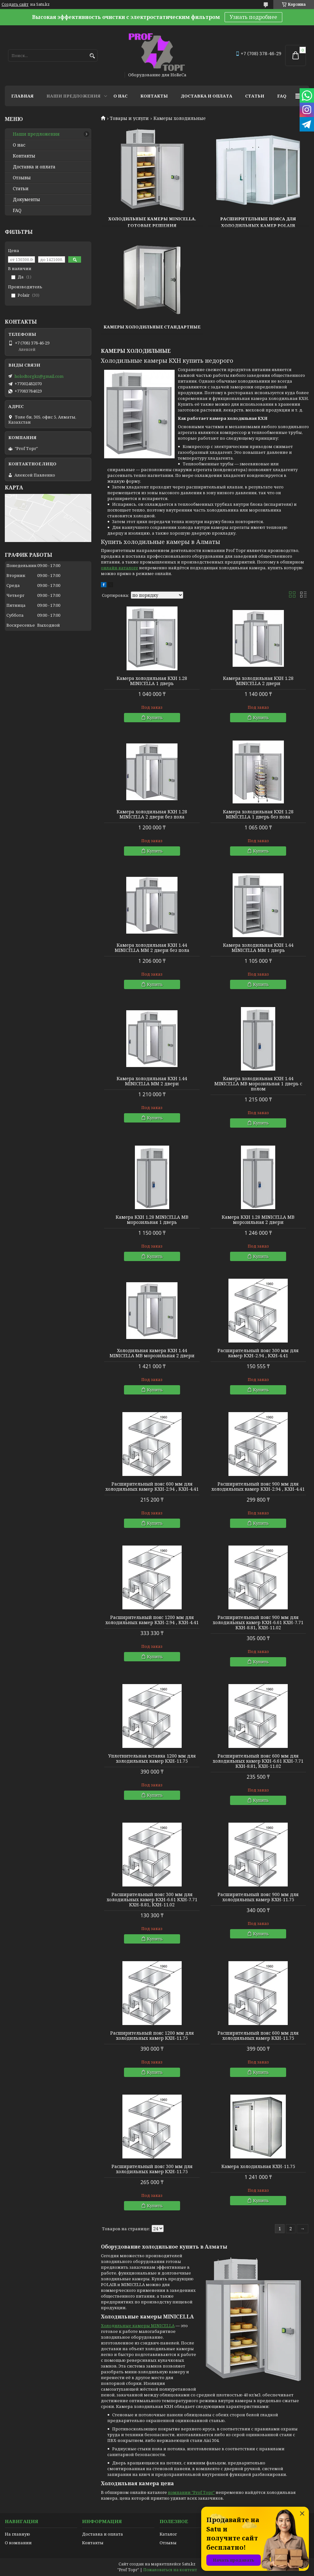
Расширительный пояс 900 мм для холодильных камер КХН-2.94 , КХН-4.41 (258, 1486)
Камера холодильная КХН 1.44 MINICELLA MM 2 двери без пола (152, 948)
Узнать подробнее (253, 17)
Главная (22, 96)
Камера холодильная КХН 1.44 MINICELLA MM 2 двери (152, 1081)
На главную (17, 2534)
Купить (155, 717)
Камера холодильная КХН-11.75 (258, 2166)
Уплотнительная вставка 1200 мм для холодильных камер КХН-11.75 (152, 1758)
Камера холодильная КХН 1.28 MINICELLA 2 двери (258, 681)
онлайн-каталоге (119, 568)
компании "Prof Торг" (191, 2492)
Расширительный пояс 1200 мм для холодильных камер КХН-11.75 (152, 2035)
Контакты (154, 96)
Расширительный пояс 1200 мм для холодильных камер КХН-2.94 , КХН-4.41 (152, 1620)
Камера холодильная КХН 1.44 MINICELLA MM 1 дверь (258, 948)
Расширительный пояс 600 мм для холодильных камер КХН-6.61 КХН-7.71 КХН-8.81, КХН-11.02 (258, 1761)
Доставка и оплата (206, 96)
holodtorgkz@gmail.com (38, 376)
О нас (120, 96)
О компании (18, 2543)
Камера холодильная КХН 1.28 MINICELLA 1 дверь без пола (258, 814)
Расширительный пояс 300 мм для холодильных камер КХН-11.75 (152, 2169)
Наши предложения (73, 96)
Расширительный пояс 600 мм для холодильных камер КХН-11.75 (258, 2035)
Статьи (254, 96)
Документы (26, 199)
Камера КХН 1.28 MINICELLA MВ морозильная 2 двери (258, 1220)
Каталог (168, 2534)
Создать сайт (15, 4)
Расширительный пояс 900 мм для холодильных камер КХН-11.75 (258, 1897)
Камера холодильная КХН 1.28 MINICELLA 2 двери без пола (152, 814)
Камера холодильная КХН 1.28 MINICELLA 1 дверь (152, 681)
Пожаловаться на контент (170, 2569)
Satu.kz (188, 2564)
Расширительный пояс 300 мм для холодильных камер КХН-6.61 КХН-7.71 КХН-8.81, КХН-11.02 (152, 1899)
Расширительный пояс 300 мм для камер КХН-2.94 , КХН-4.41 (258, 1353)
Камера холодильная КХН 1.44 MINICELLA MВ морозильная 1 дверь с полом (258, 1083)
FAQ (281, 96)
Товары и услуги (129, 118)
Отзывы (22, 178)
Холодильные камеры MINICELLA (138, 2325)
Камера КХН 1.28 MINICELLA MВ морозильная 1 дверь (152, 1220)
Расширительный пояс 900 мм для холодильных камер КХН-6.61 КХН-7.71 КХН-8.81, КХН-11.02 (258, 1622)
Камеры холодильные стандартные (152, 327)
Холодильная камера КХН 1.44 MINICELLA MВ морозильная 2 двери (152, 1353)
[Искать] (92, 56)
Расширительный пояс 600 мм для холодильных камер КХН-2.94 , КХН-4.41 (152, 1486)
